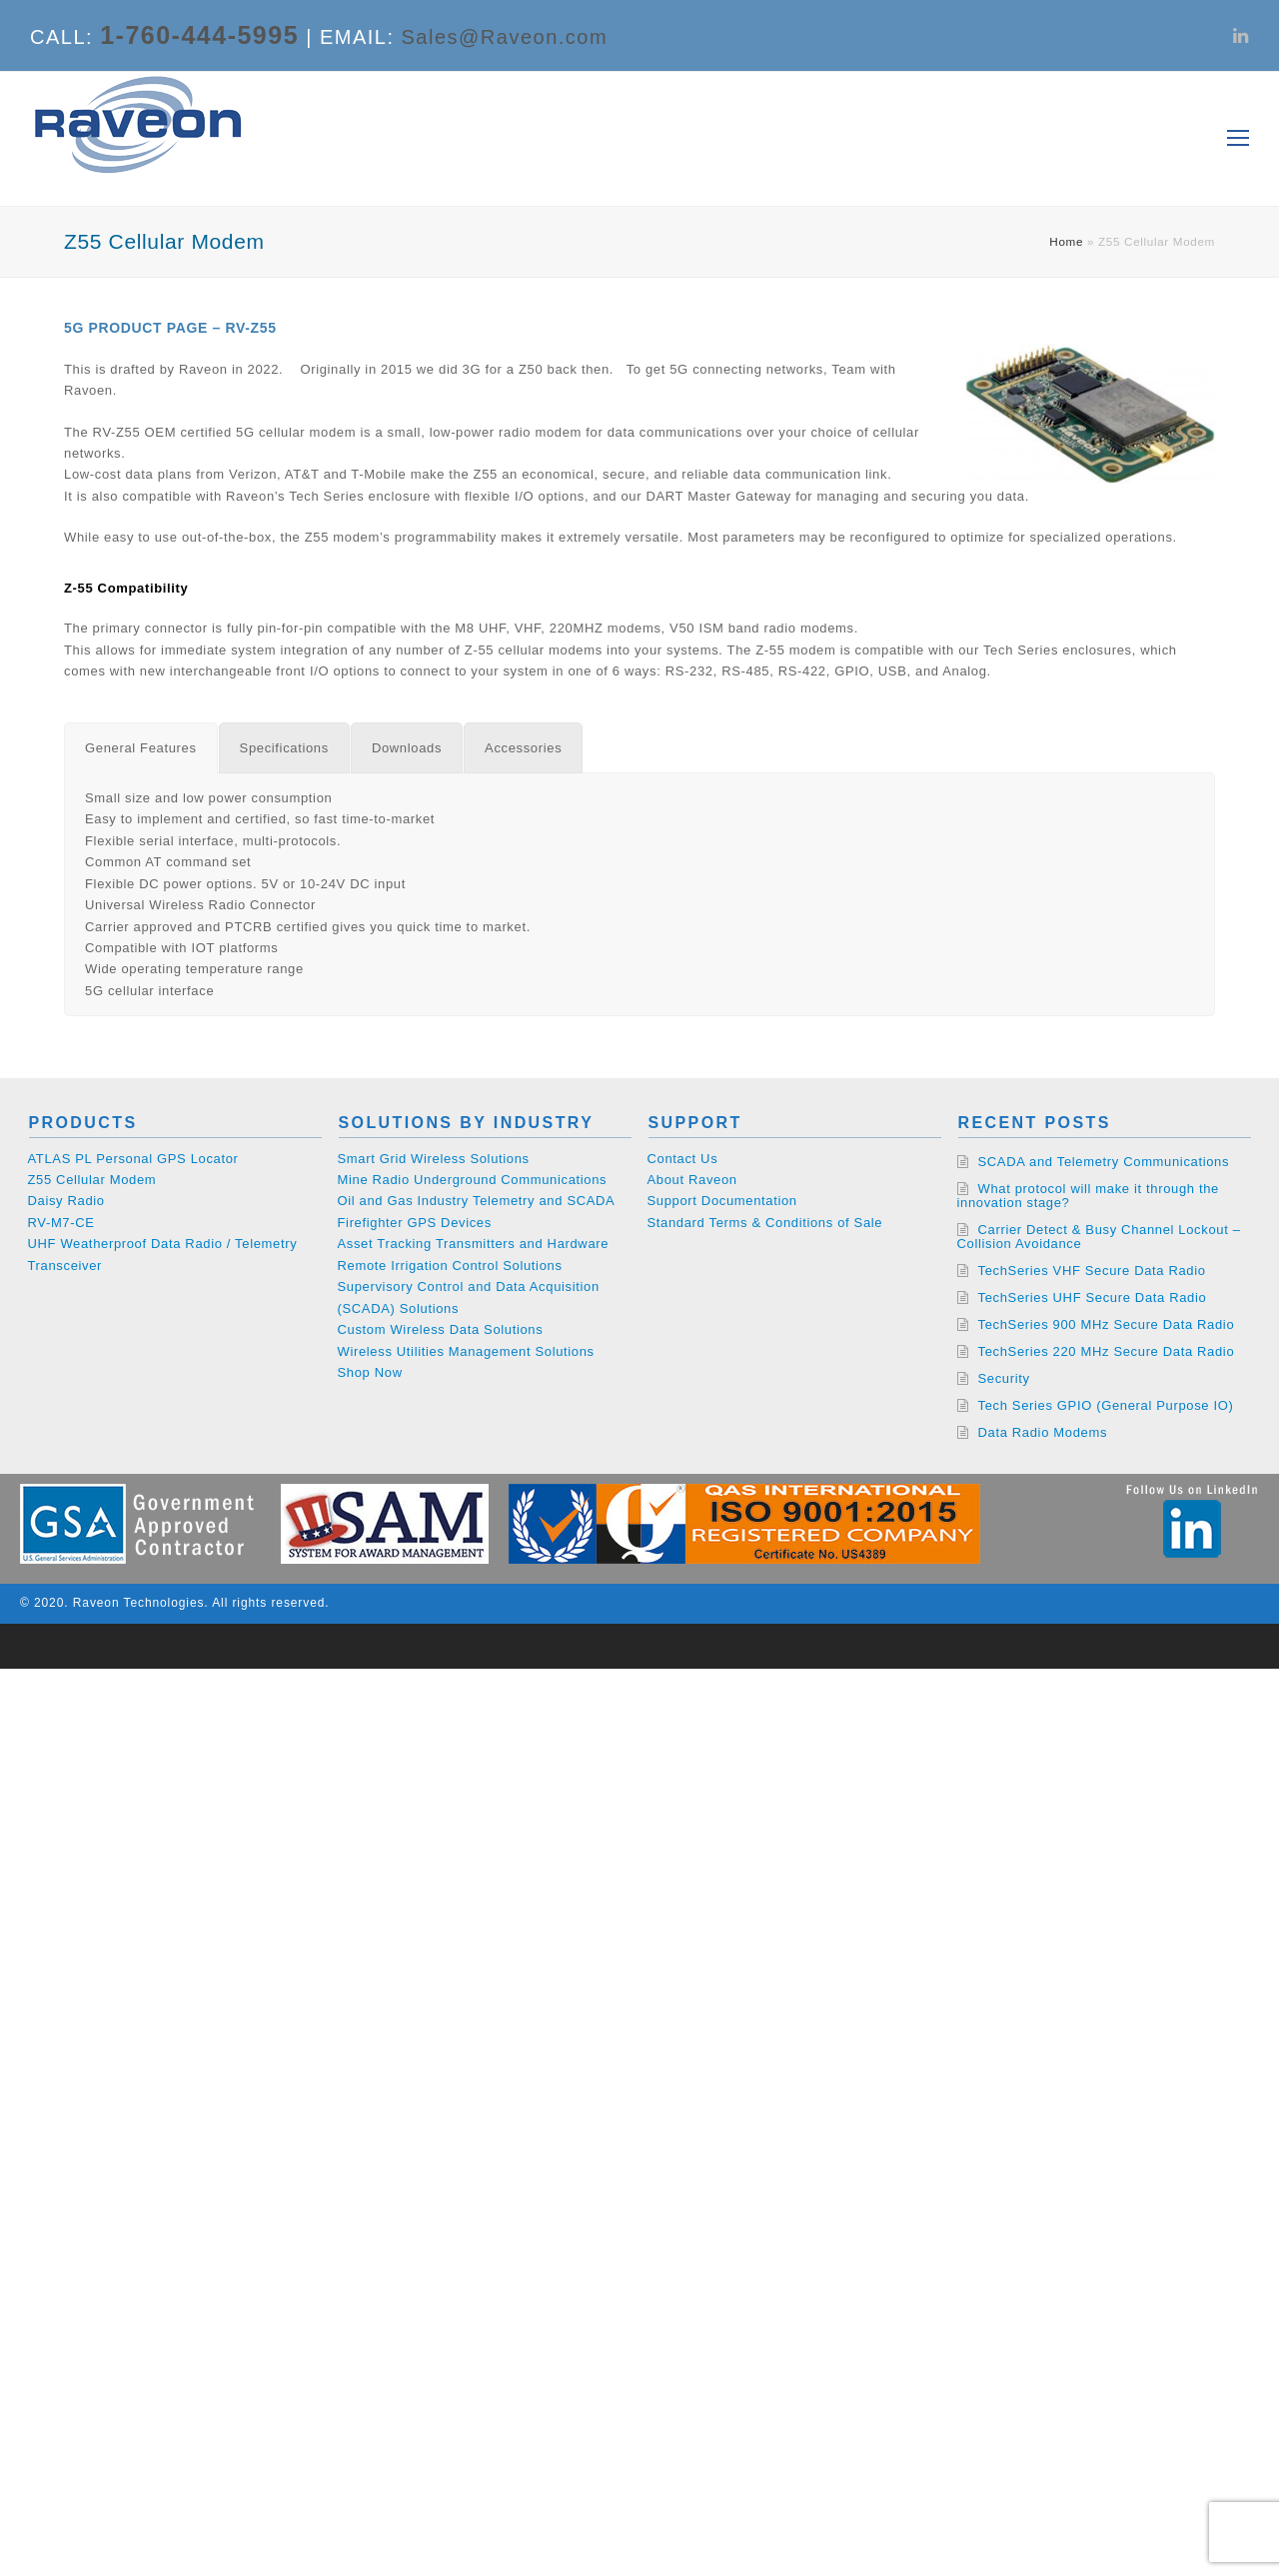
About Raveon (692, 1179)
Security (1004, 1378)
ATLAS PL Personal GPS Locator (133, 1158)
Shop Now (370, 1372)
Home (1066, 241)
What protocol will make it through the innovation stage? (1088, 1195)
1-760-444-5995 (199, 35)
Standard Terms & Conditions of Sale (765, 1222)
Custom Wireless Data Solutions (441, 1329)
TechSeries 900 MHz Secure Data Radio (1106, 1324)
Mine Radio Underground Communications (473, 1179)
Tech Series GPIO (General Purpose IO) (1106, 1405)
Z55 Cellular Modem (92, 1179)
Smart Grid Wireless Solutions (434, 1158)
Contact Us (682, 1158)
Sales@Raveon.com (505, 37)
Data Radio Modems (1043, 1432)
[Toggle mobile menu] (1238, 139)
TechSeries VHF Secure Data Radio (1092, 1270)
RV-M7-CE (61, 1222)
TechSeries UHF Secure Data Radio (1092, 1297)
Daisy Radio (66, 1200)
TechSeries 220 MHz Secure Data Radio (1106, 1351)
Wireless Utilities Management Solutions (466, 1351)
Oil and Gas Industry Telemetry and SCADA (477, 1200)
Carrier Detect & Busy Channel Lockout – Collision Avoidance (1099, 1236)
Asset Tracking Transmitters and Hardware (474, 1243)
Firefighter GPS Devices (415, 1222)
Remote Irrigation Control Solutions (450, 1265)
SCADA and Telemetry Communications (1104, 1161)
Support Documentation (722, 1200)
